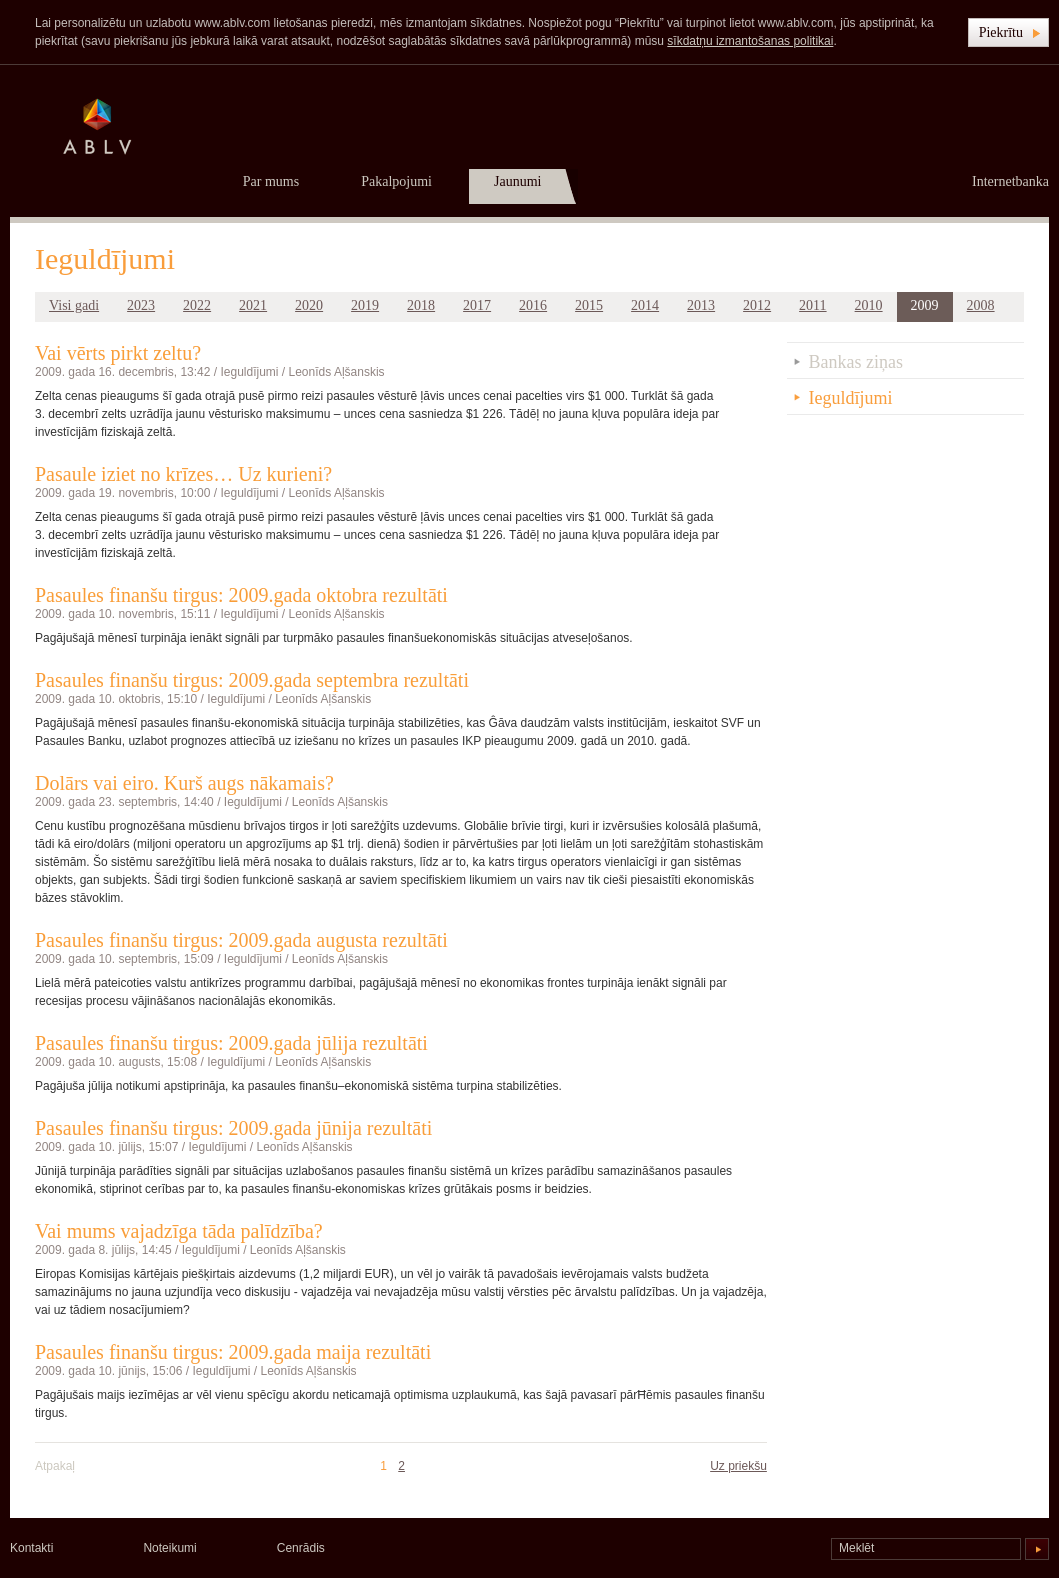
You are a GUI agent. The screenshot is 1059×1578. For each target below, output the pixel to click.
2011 (812, 305)
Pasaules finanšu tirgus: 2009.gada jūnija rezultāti (233, 1128)
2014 (645, 305)
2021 (253, 305)
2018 (421, 305)
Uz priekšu (738, 1466)
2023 (141, 305)
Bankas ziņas (856, 362)
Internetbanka (1010, 181)
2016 (533, 305)
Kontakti (31, 1548)
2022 (197, 305)
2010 (869, 305)
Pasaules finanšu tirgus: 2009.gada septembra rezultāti (252, 680)
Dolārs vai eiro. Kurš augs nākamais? (184, 783)
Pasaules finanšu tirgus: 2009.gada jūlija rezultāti (231, 1043)
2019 (365, 305)
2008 (981, 305)
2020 (309, 305)
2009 (925, 305)
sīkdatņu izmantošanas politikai (750, 41)
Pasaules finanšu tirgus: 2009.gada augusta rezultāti (241, 940)
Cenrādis (301, 1548)
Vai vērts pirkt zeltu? (118, 353)
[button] (1008, 32)
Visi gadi (74, 305)
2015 (589, 305)
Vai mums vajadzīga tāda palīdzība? (179, 1231)
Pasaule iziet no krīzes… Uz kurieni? (183, 474)
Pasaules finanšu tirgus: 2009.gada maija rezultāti (233, 1352)
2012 (757, 305)
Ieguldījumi (249, 372)
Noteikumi (169, 1548)
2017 (477, 305)
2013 (701, 305)
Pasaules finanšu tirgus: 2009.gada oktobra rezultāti (241, 595)
